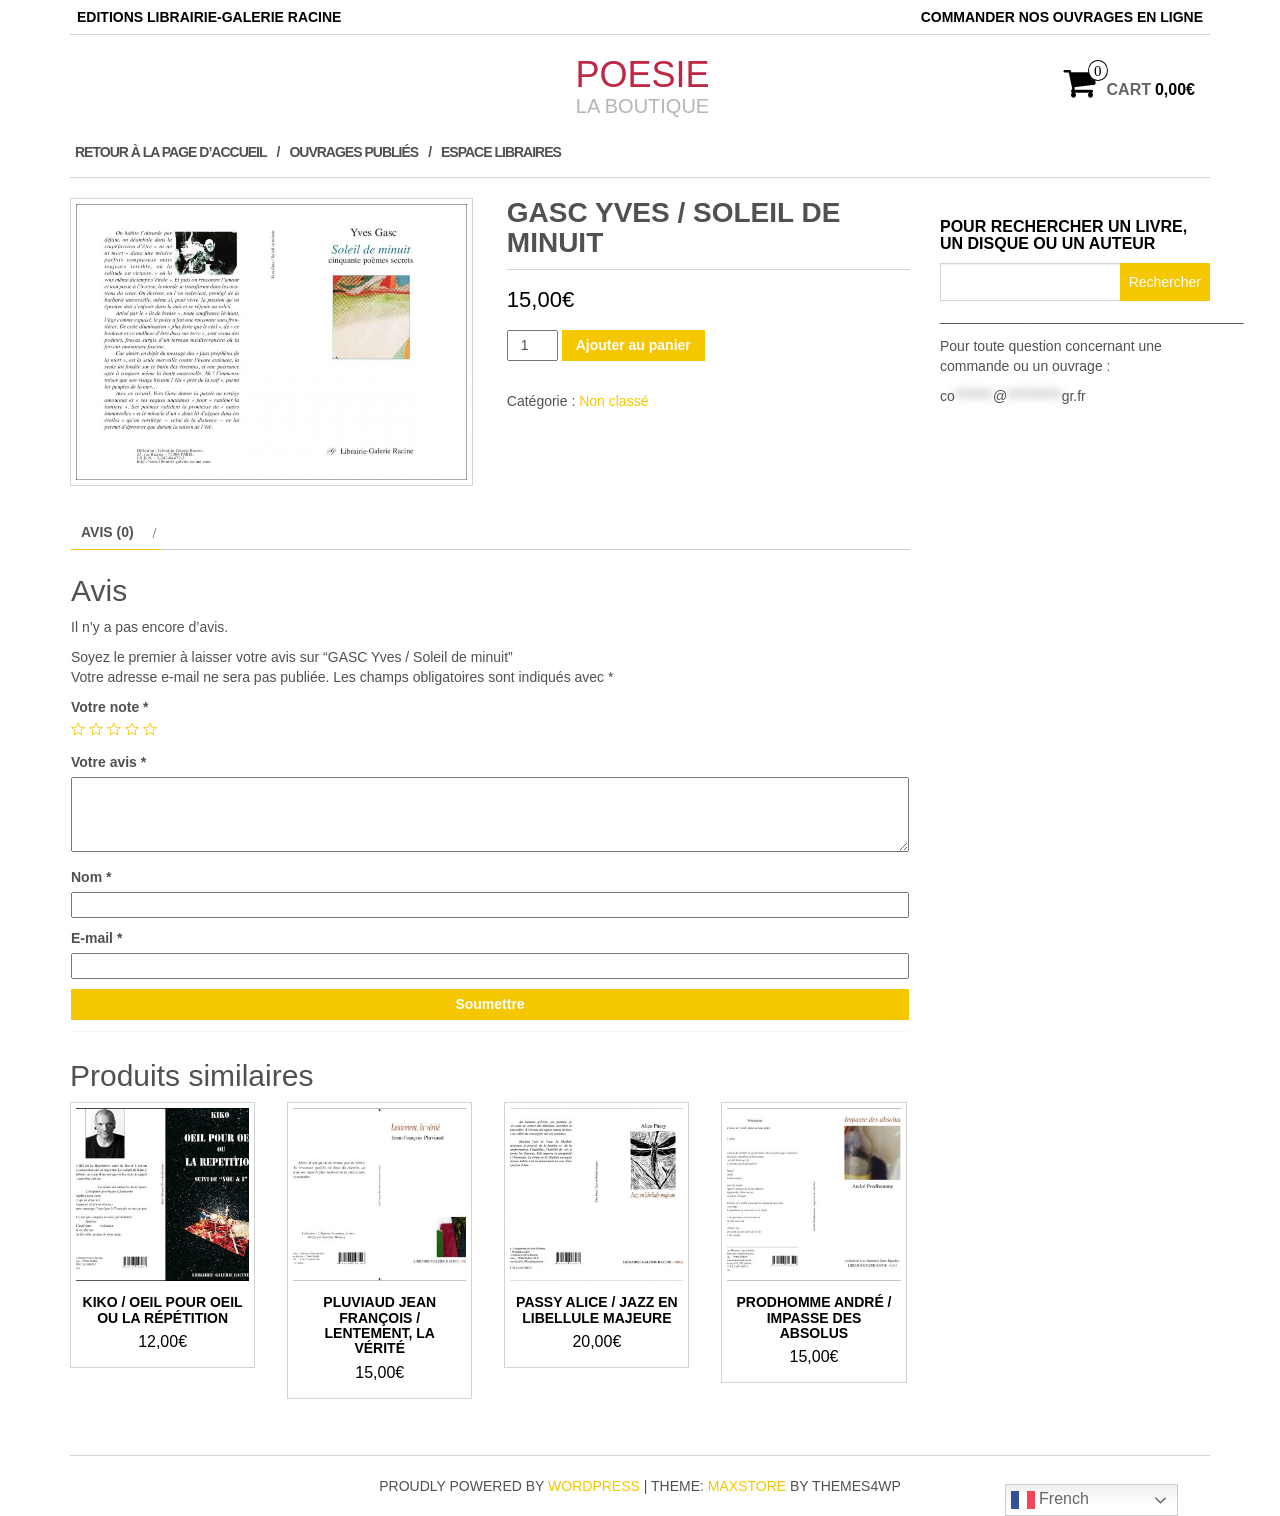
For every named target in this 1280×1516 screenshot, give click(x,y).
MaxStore (747, 1486)
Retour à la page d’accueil (171, 152)
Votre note (110, 707)
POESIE (642, 74)
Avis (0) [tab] (107, 532)
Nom (91, 877)
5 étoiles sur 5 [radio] (150, 729)
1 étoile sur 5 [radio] (78, 729)
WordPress (594, 1486)
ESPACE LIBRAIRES (501, 152)
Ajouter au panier (633, 345)
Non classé (613, 401)
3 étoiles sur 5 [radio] (114, 729)
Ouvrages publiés (353, 152)
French (1050, 1500)
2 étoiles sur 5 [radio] (96, 729)
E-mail (96, 938)
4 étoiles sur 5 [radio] (132, 729)
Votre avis (108, 762)
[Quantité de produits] (532, 345)
